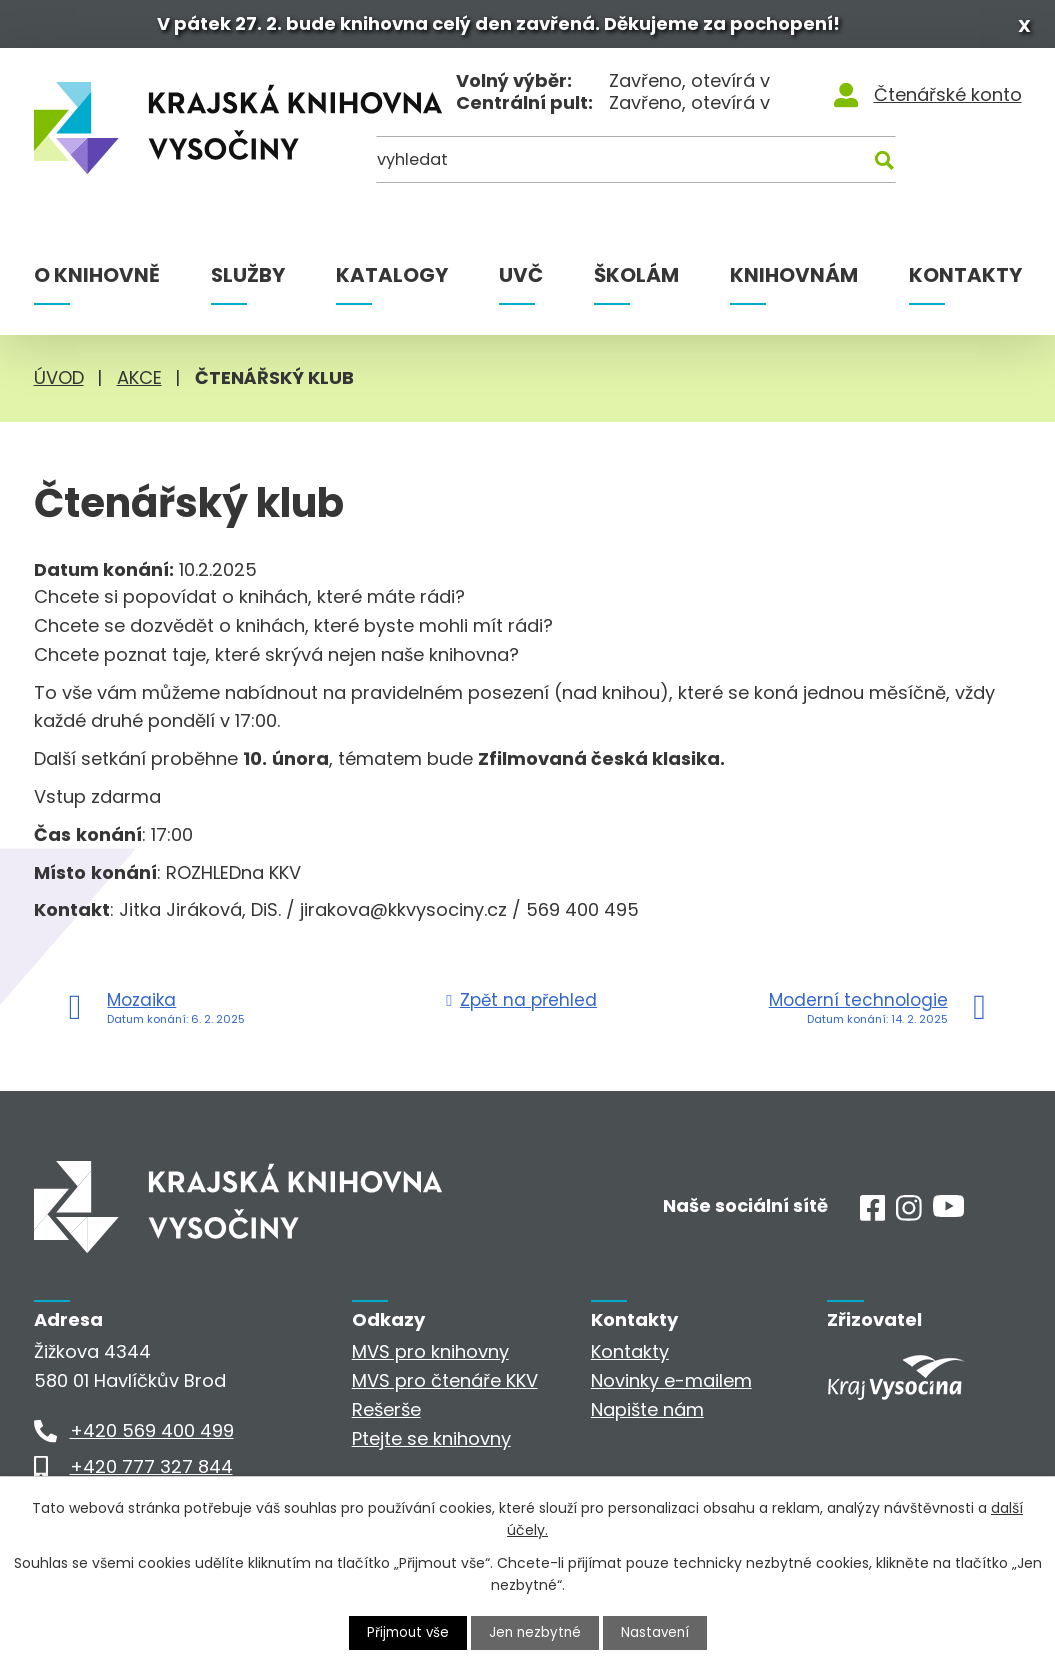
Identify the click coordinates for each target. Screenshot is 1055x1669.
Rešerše (386, 1415)
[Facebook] (873, 1219)
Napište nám (647, 1415)
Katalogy (392, 281)
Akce (139, 383)
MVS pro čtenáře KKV (445, 1386)
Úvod (59, 383)
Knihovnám (794, 281)
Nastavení (658, 1632)
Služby (248, 281)
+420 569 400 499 (152, 1436)
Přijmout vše (405, 1632)
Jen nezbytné (535, 1632)
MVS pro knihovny (430, 1357)
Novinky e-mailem (671, 1386)
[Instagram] (909, 1219)
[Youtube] (948, 1216)
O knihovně (97, 281)
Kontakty (965, 281)
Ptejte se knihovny (431, 1443)
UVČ (521, 281)
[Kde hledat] (924, 171)
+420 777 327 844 (151, 1472)
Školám (636, 281)
